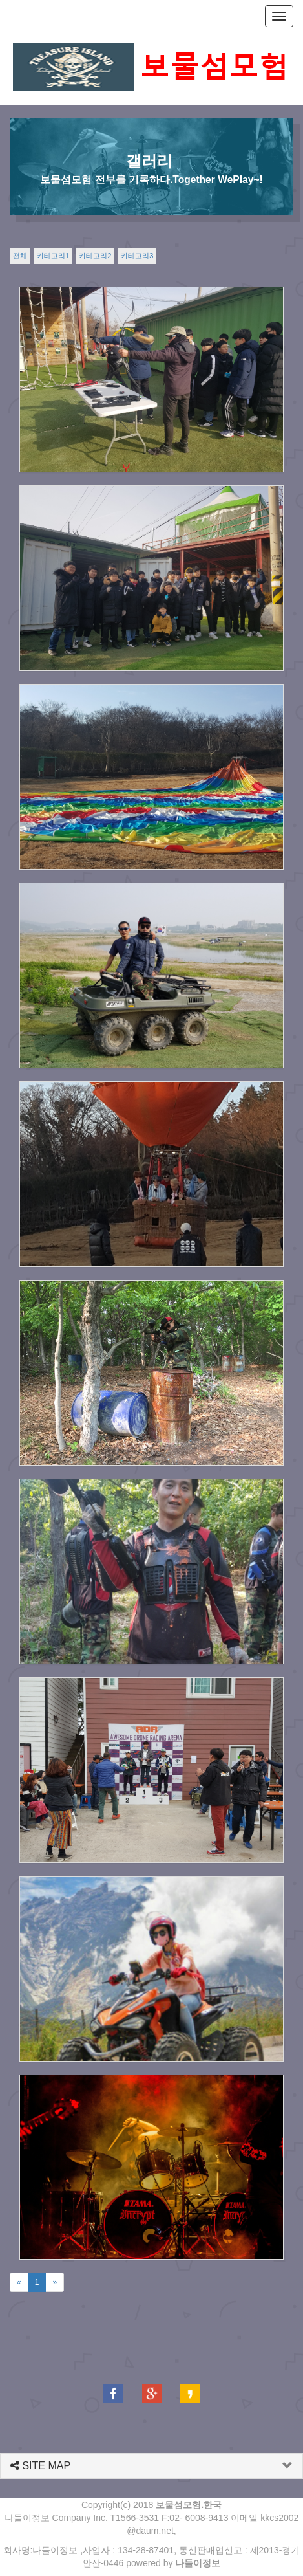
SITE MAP (40, 2465)
